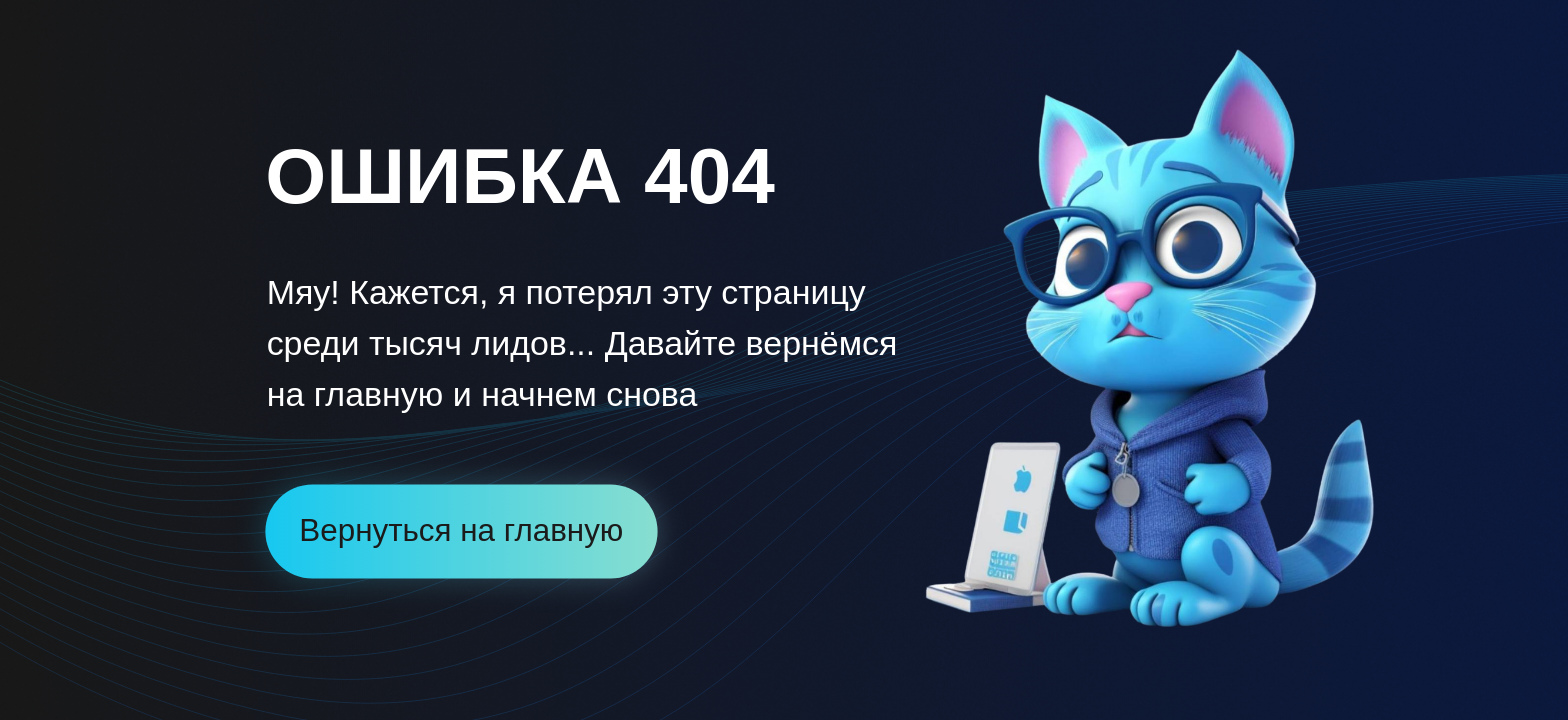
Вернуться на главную (461, 530)
